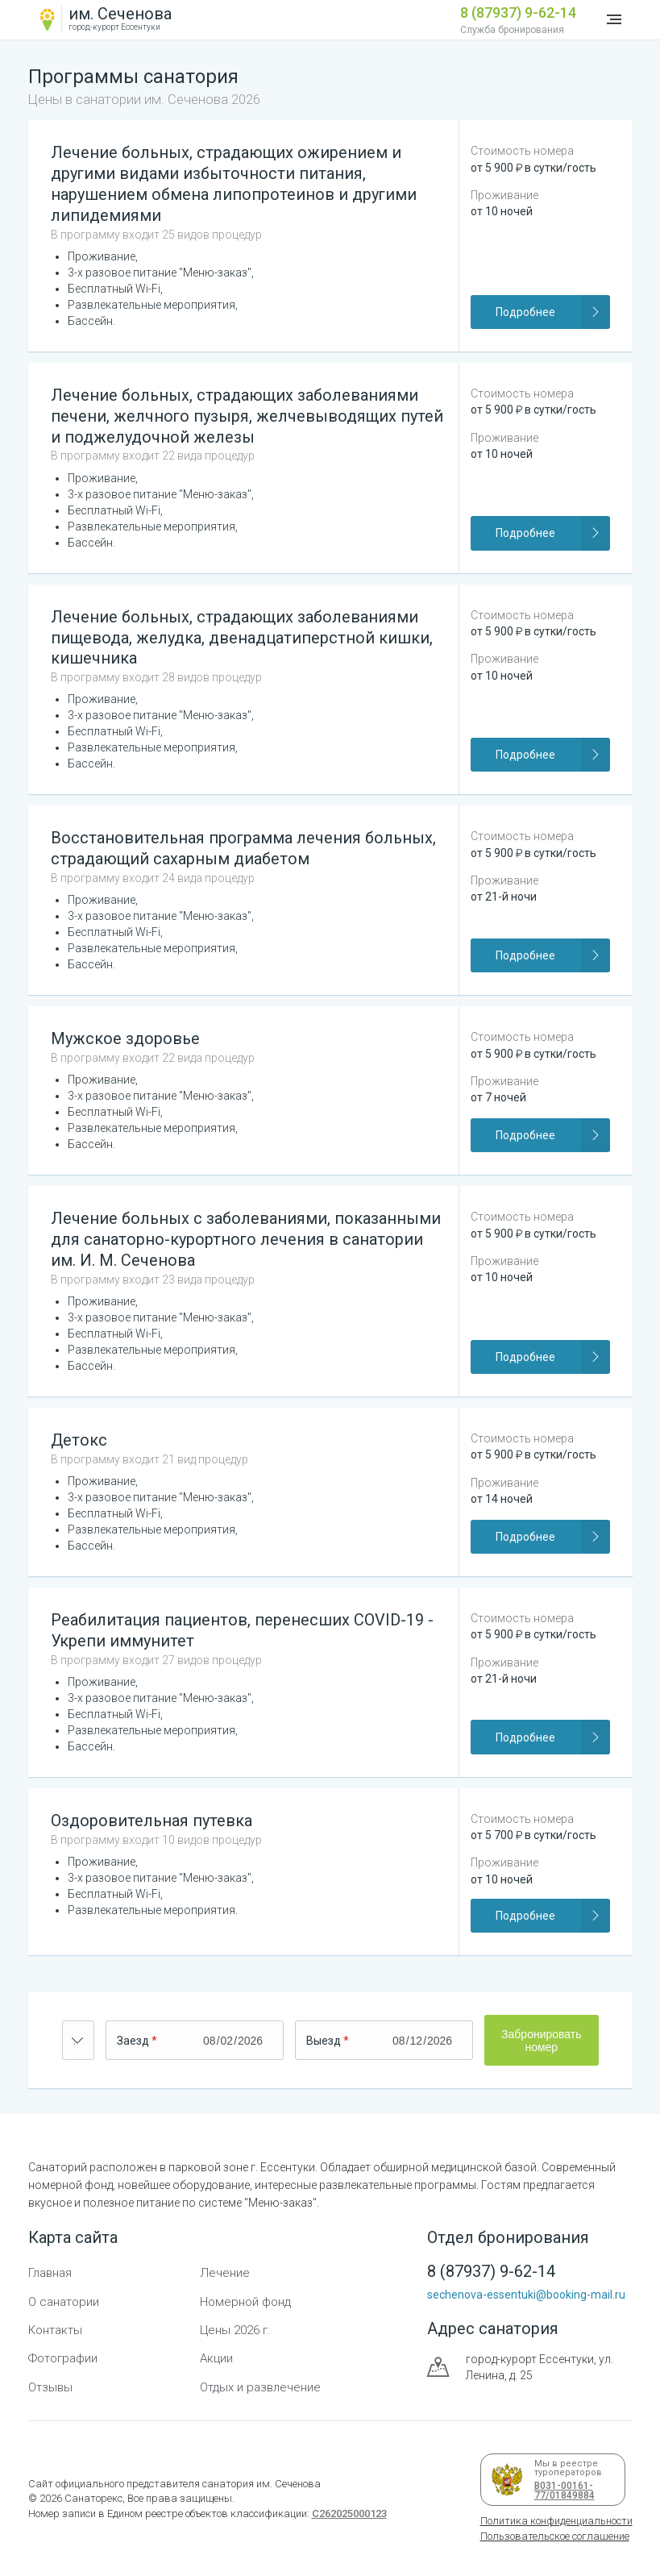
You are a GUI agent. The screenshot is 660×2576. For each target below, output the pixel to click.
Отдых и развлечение (260, 2387)
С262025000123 (349, 2513)
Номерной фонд (245, 2302)
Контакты (55, 2330)
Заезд (133, 2040)
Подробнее (552, 312)
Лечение (225, 2273)
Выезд (323, 2040)
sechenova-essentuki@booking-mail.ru (526, 2294)
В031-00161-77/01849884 (561, 2490)
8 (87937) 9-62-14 (518, 12)
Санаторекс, (93, 2498)
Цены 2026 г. (235, 2330)
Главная (50, 2273)
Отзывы (50, 2387)
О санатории (63, 2302)
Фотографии (63, 2358)
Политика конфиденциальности (556, 2521)
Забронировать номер (541, 2041)
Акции (216, 2358)
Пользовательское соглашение (554, 2536)
